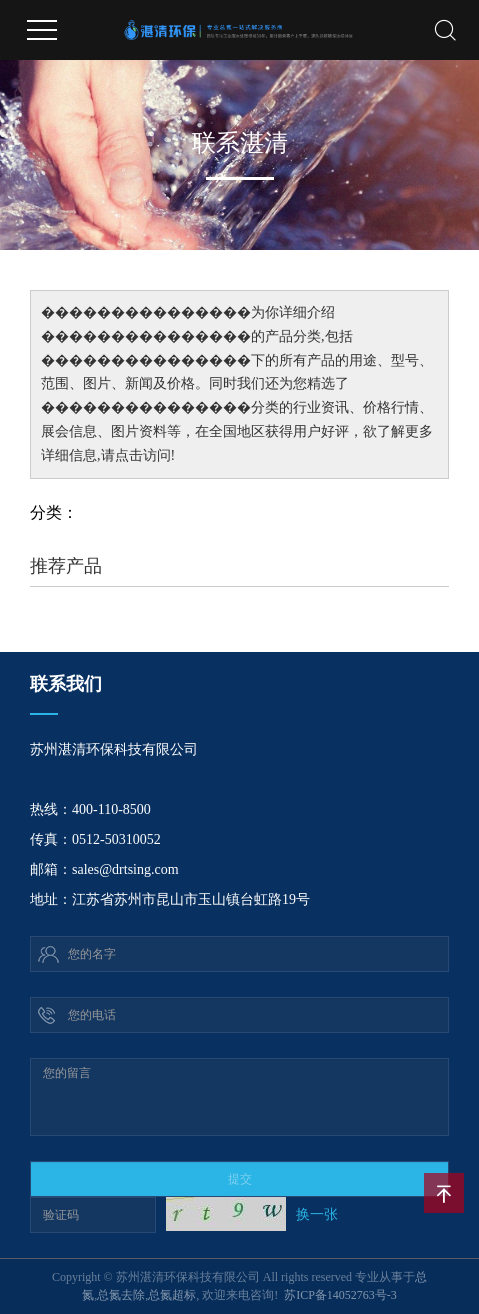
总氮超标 (172, 1295)
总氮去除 (121, 1295)
